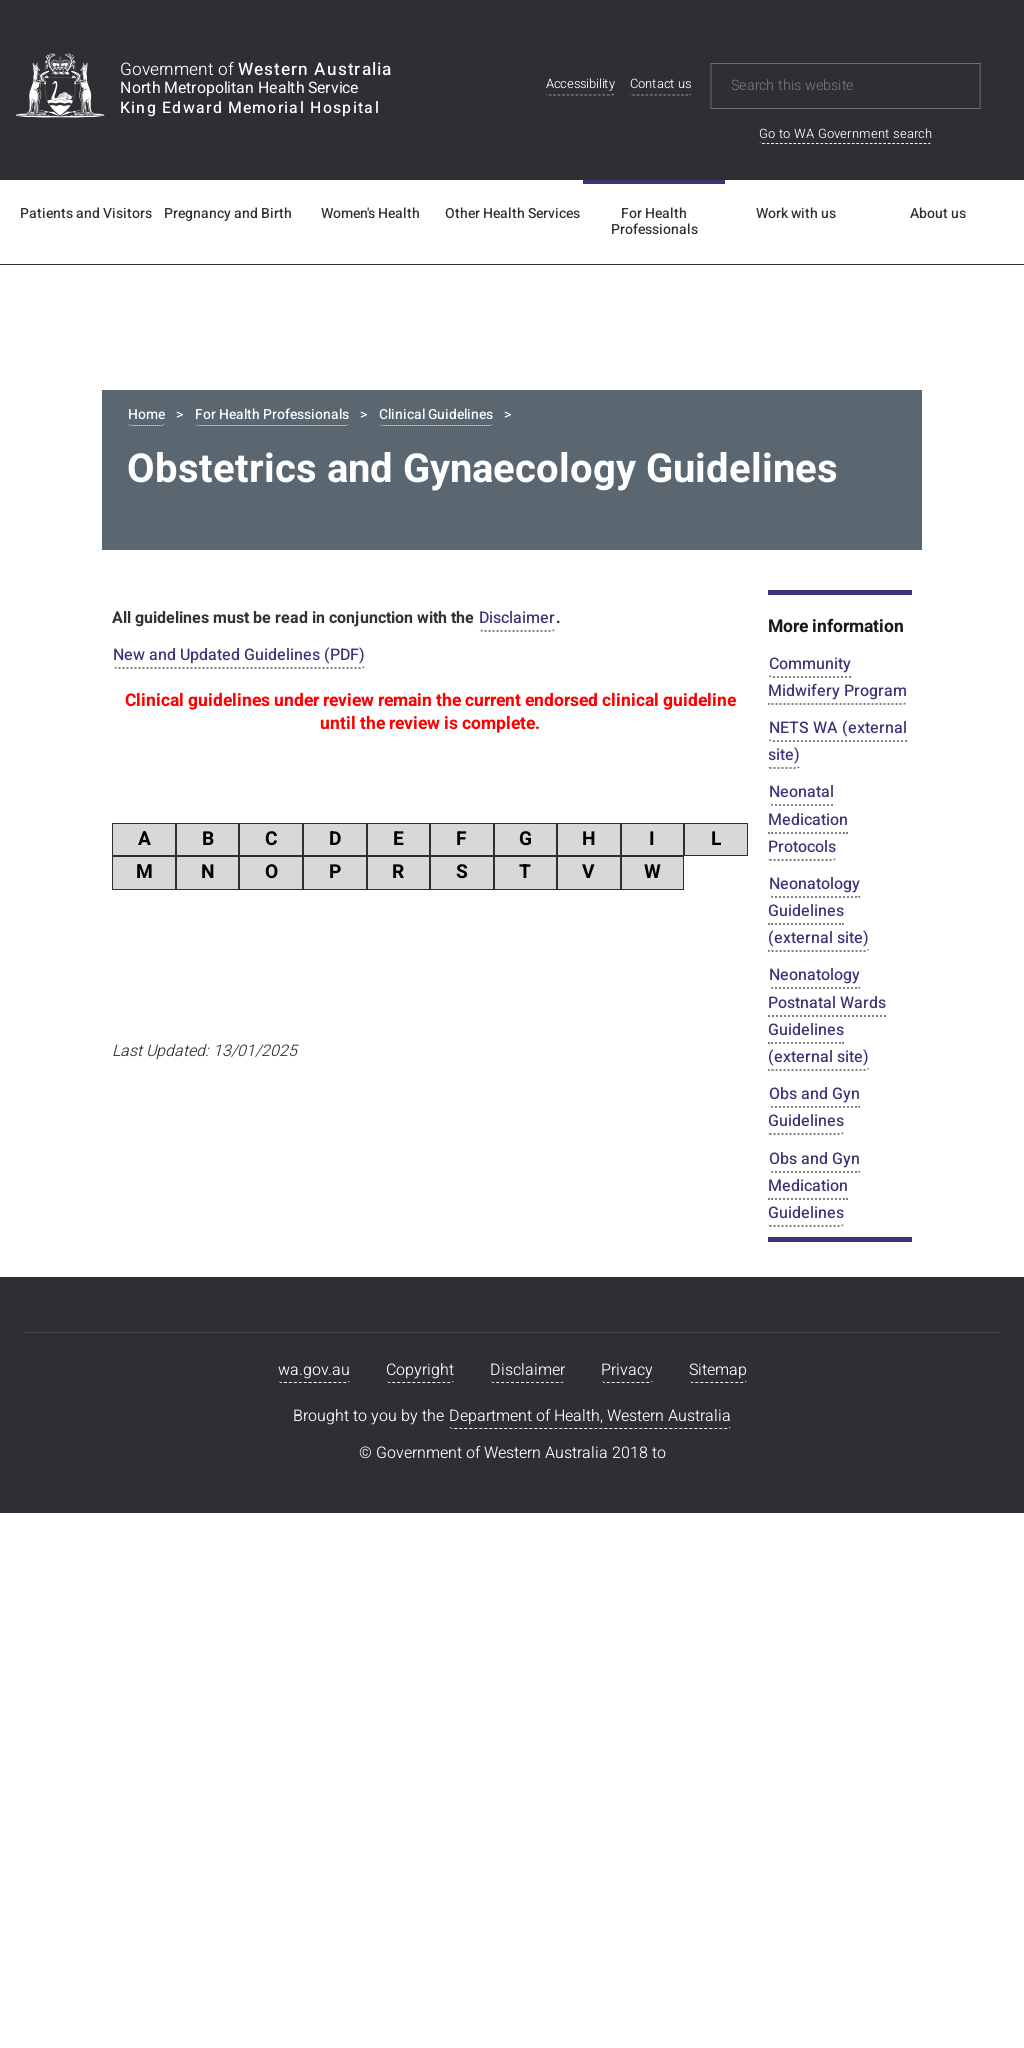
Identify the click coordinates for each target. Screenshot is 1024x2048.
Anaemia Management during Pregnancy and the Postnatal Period (419, 1336)
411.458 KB (691, 1495)
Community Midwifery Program (837, 682)
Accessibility (580, 84)
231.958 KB (691, 1218)
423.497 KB (691, 1367)
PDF (161, 962)
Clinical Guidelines (436, 414)
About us (938, 214)
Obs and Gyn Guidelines (814, 1112)
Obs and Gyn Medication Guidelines (814, 1191)
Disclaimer (517, 623)
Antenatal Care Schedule (296, 1409)
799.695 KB (691, 1154)
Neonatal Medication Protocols (808, 824)
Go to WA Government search (845, 133)
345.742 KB (691, 1559)
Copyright (420, 1914)
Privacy (627, 1914)
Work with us (796, 214)
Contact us (661, 84)
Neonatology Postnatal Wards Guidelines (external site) (827, 1021)
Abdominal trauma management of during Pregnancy (398, 1004)
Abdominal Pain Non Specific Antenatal (348, 940)
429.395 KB (691, 1090)
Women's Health (370, 214)
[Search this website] (831, 86)
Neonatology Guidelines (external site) (818, 916)
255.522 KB (691, 1026)
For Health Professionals (654, 222)
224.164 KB (691, 962)
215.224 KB (691, 1282)
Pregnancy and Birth (228, 214)
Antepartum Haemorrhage (301, 1473)
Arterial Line (251, 1537)
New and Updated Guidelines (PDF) (239, 660)
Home (146, 414)
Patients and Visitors (86, 214)
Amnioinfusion (261, 1260)
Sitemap (718, 1914)
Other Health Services (512, 214)
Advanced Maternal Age (294, 1196)
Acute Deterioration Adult (298, 1132)
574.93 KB (694, 1431)
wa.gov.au (314, 1914)
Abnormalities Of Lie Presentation (327, 1068)
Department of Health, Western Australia (590, 1960)
